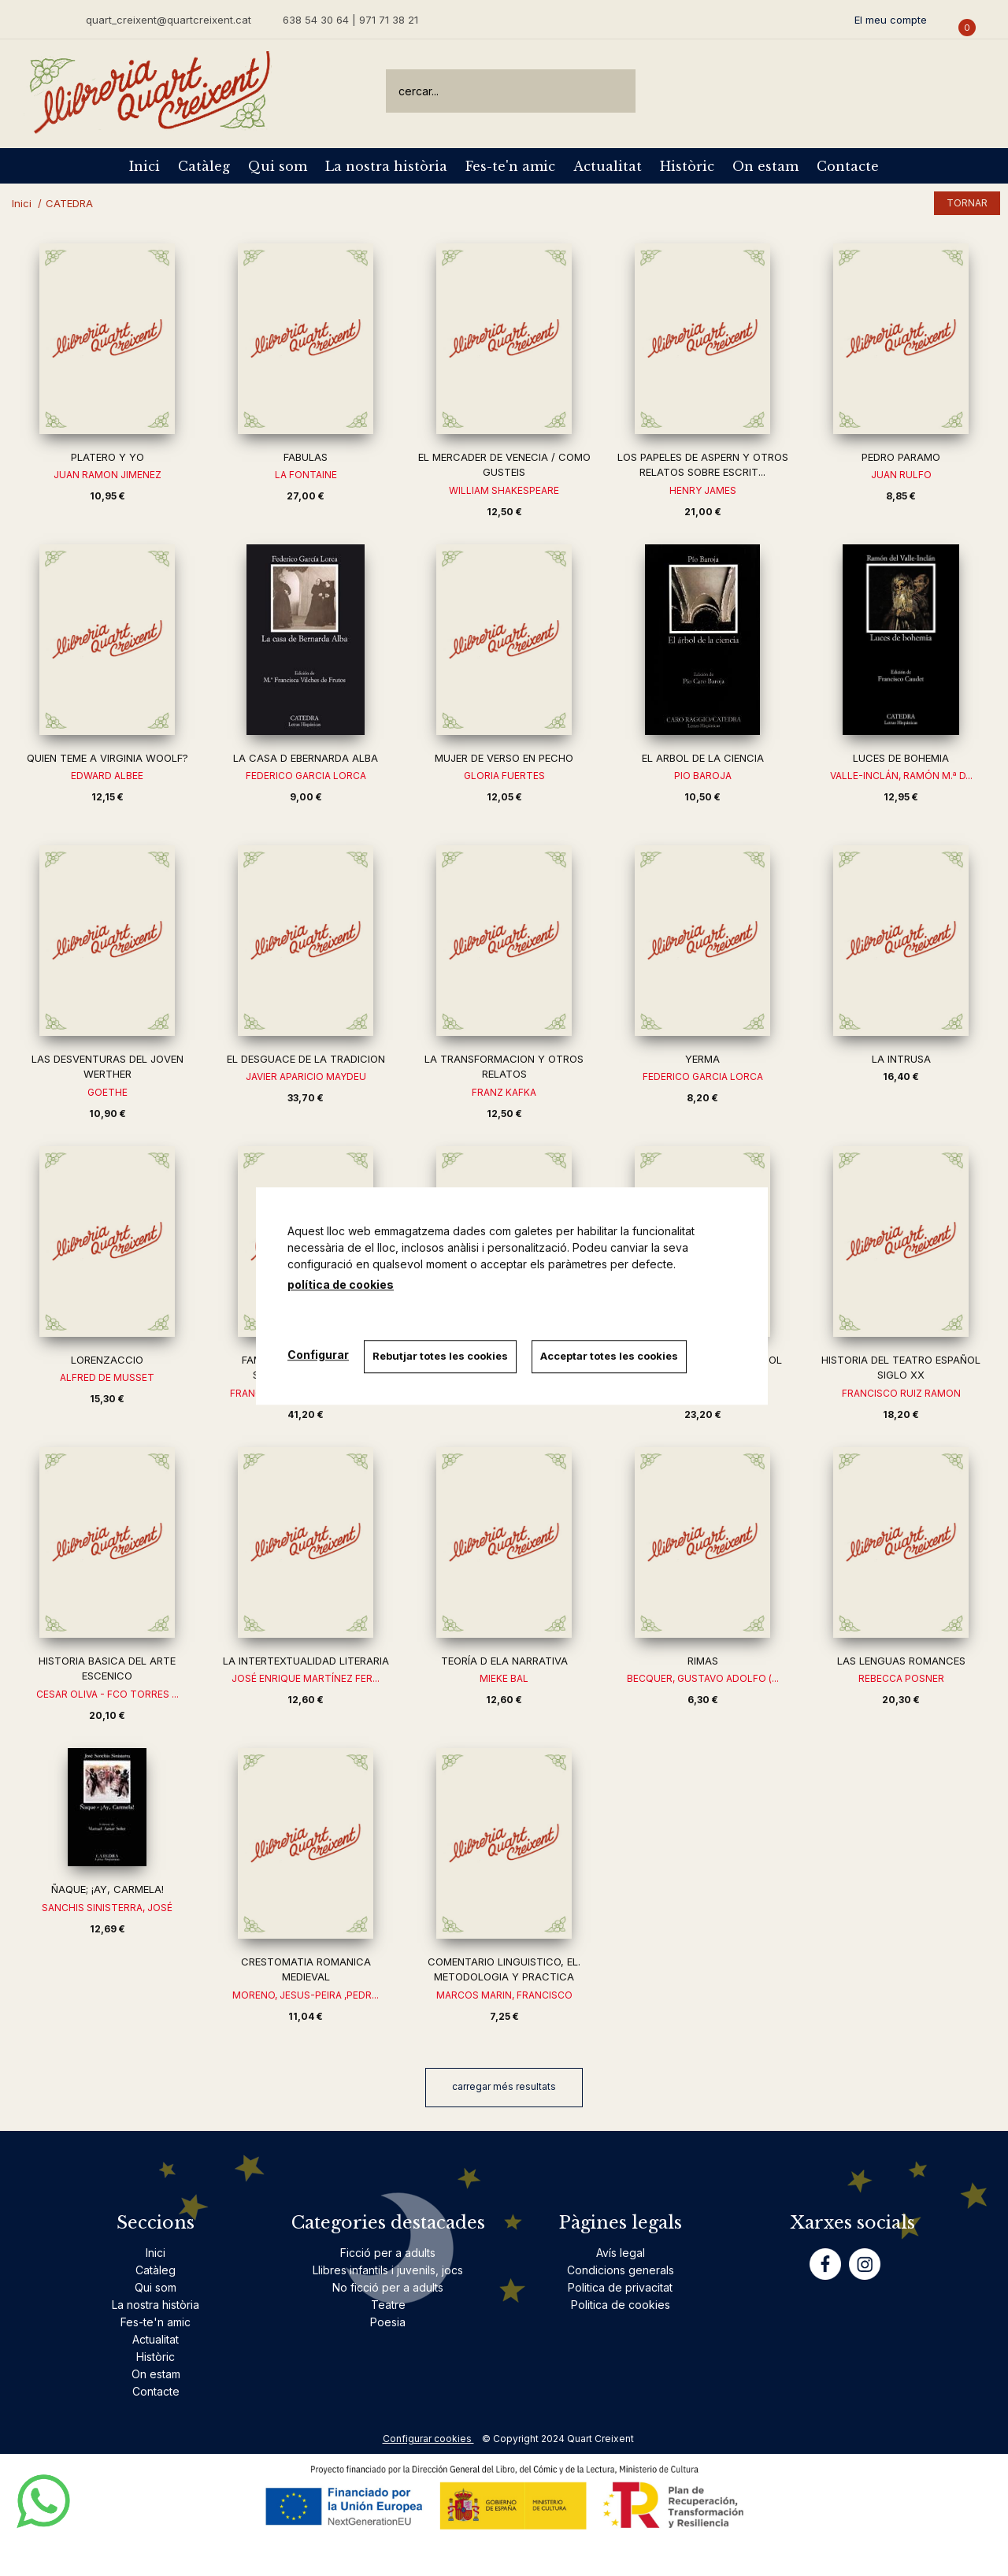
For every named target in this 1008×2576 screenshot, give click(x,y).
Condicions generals (620, 2270)
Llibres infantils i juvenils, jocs (388, 2270)
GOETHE (107, 1092)
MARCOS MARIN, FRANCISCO (504, 1995)
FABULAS (306, 457)
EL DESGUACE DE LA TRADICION (306, 1058)
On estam (765, 166)
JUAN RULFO (901, 475)
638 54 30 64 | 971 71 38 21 (350, 19)
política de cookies (340, 1284)
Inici (144, 166)
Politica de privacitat (620, 2287)
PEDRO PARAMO (901, 457)
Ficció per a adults (387, 2252)
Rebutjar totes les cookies (441, 1355)
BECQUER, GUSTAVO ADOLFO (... (703, 1678)
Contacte (848, 166)
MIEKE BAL (504, 1678)
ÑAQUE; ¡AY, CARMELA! (107, 1889)
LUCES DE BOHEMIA (901, 758)
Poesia (388, 2322)
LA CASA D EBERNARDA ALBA (305, 758)
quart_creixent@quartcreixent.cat (168, 19)
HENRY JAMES (702, 490)
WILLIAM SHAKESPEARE (504, 490)
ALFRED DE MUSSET (107, 1377)
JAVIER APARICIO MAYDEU (306, 1076)
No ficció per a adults (387, 2287)
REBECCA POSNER (901, 1678)
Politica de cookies (620, 2304)
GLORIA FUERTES (504, 775)
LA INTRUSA (901, 1058)
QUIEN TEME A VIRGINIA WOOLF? (107, 758)
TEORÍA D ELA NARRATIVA (504, 1660)
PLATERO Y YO (107, 457)
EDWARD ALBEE (107, 775)
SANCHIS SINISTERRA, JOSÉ (107, 1907)
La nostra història (386, 166)
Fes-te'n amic (510, 166)
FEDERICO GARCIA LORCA (306, 775)
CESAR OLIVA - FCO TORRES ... (107, 1694)
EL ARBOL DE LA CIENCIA (703, 758)
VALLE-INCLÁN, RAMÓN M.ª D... (901, 775)
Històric (687, 166)
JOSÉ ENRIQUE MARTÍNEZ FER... (306, 1678)
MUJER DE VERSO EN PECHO (504, 758)
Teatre (388, 2304)
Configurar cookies (428, 2438)
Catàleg (204, 166)
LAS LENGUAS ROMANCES (901, 1660)
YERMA (702, 1058)
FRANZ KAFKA (504, 1092)
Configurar (318, 1354)
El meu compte (890, 19)
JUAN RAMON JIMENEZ (107, 475)
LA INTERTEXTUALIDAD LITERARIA (306, 1660)
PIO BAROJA (703, 775)
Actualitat (607, 166)
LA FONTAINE (306, 475)
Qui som (277, 166)
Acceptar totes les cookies (611, 1355)
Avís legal (620, 2252)
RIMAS (702, 1660)
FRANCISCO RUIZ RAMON (901, 1393)
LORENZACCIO (107, 1359)
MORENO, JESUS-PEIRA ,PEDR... (305, 1995)
